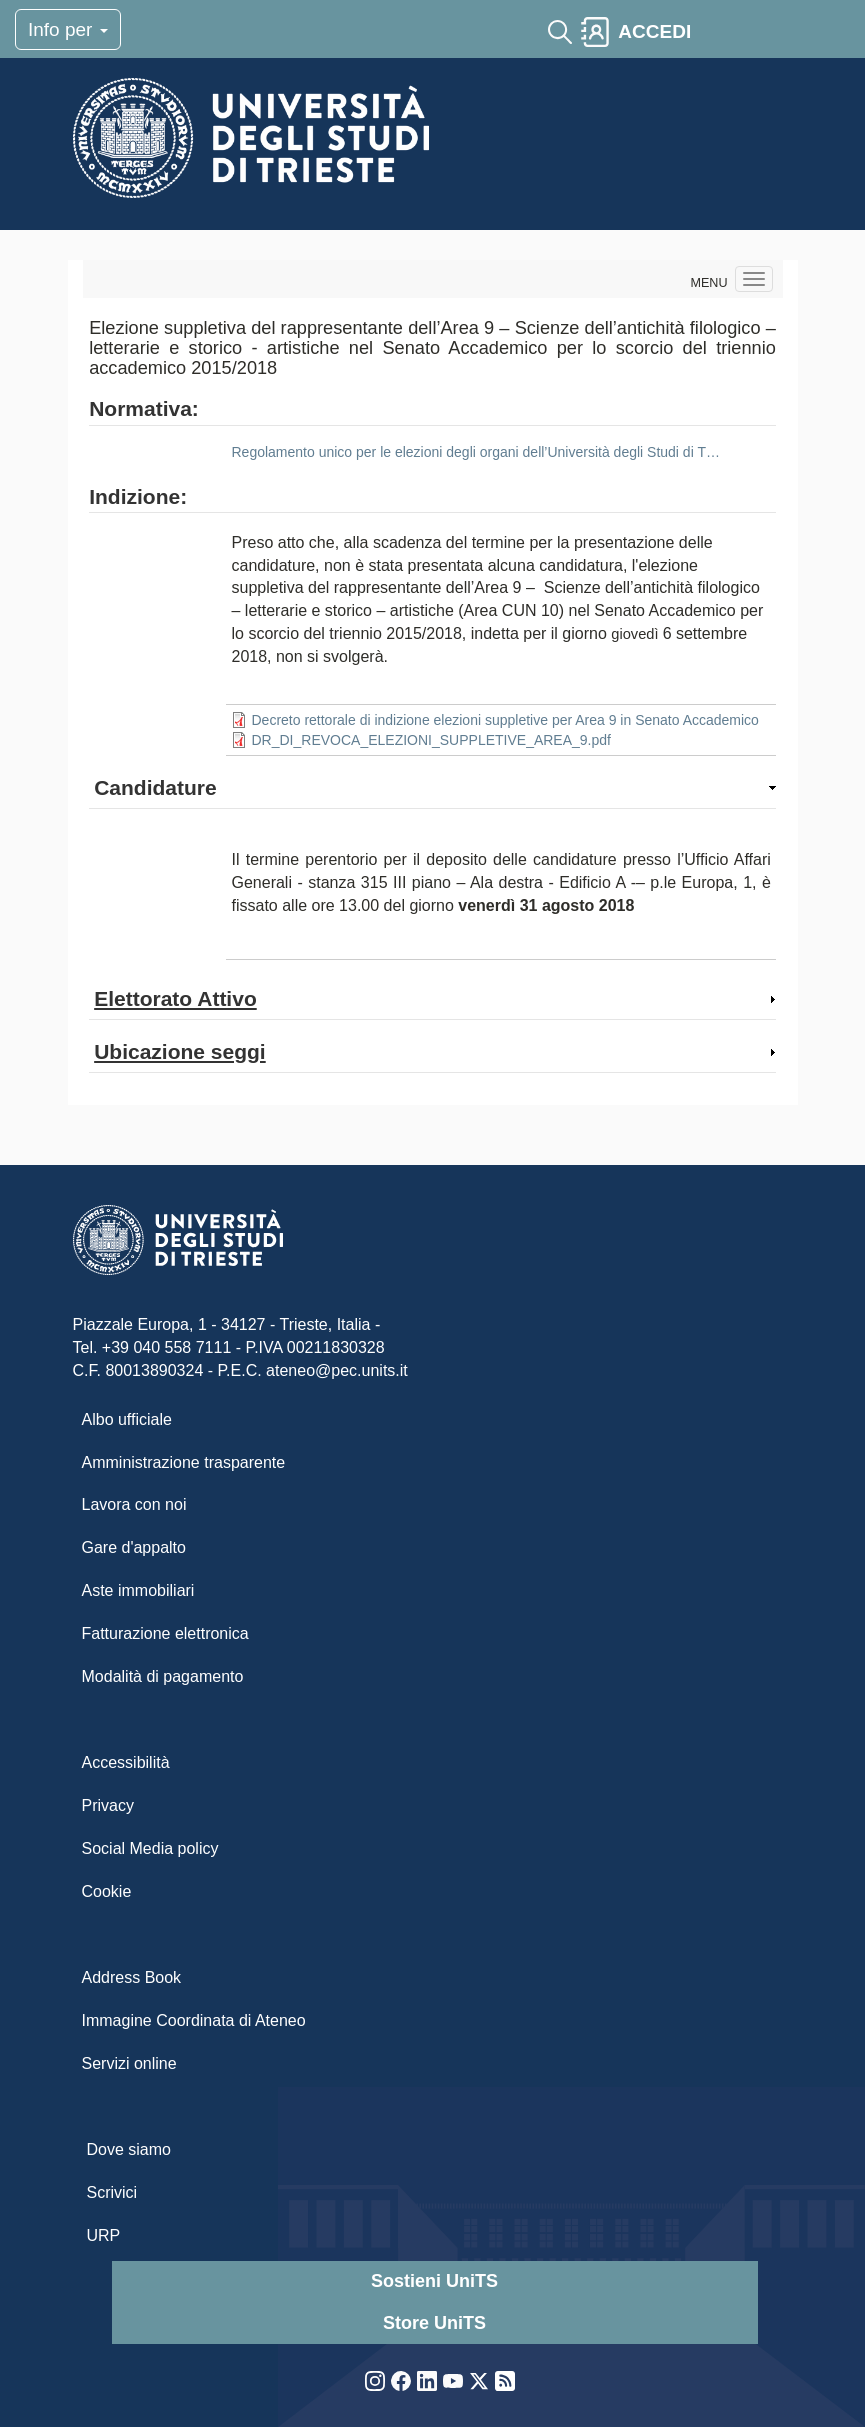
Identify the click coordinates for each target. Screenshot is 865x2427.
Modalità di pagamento (163, 1676)
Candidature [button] (155, 787)
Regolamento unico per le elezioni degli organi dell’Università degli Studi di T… (475, 452)
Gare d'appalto (134, 1547)
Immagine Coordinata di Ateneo (194, 2020)
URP (104, 2235)
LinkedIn (427, 2381)
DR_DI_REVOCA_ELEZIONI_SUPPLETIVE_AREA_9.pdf (430, 740)
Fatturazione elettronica (165, 1633)
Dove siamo (129, 2149)
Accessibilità (126, 1762)
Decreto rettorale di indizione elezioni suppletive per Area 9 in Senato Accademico (504, 720)
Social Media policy (150, 1848)
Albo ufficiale (127, 1419)
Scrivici (112, 2192)
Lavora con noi (134, 1504)
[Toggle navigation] (717, 32)
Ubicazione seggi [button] (180, 1051)
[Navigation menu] (754, 279)
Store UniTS (434, 2323)
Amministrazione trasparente (184, 1462)
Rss (505, 2381)
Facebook (401, 2381)
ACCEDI (654, 31)
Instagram (375, 2381)
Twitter (479, 2381)
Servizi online (129, 2063)
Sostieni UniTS (434, 2281)
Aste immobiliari (138, 1590)
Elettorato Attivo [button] (175, 998)
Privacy (108, 1805)
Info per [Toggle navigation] (68, 29)
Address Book (132, 1977)
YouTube (453, 2381)
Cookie (107, 1891)
